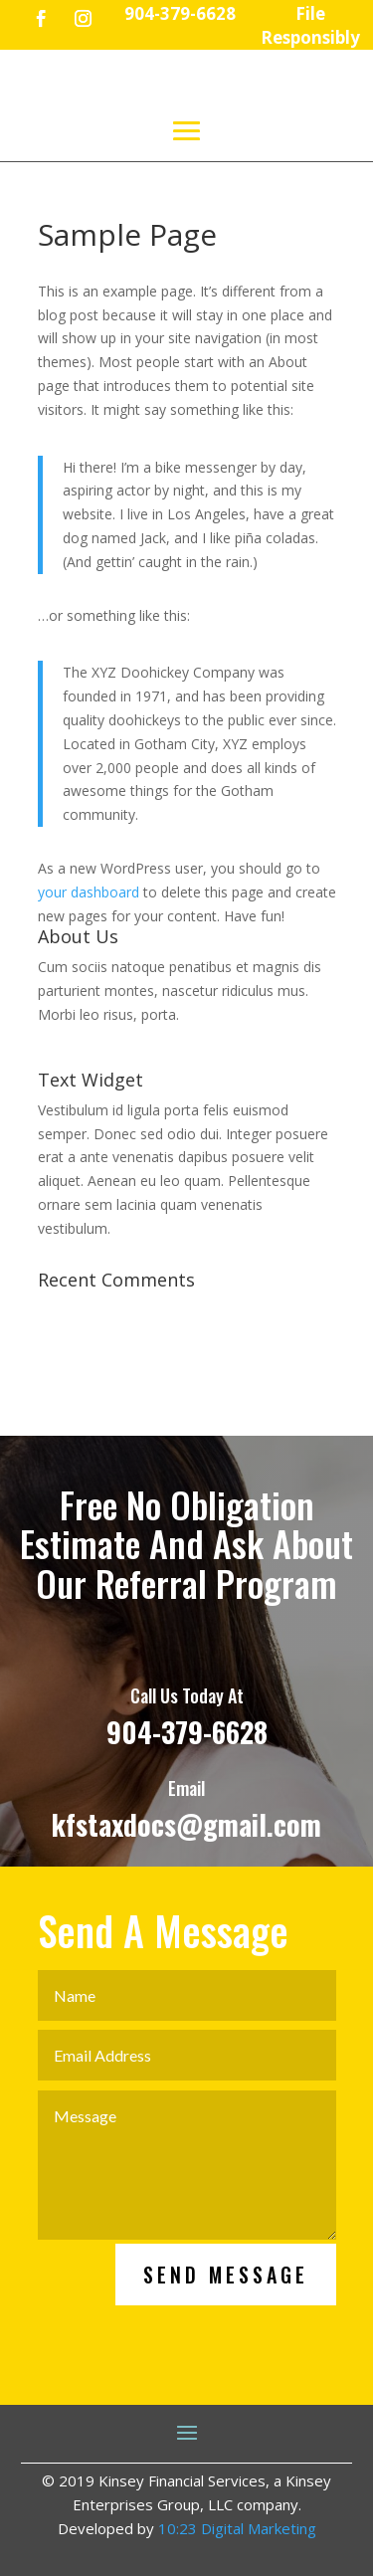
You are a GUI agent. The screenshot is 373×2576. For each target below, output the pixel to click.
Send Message (225, 2349)
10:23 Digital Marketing (237, 2528)
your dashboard (88, 892)
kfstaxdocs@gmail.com (186, 1899)
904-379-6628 (187, 1806)
